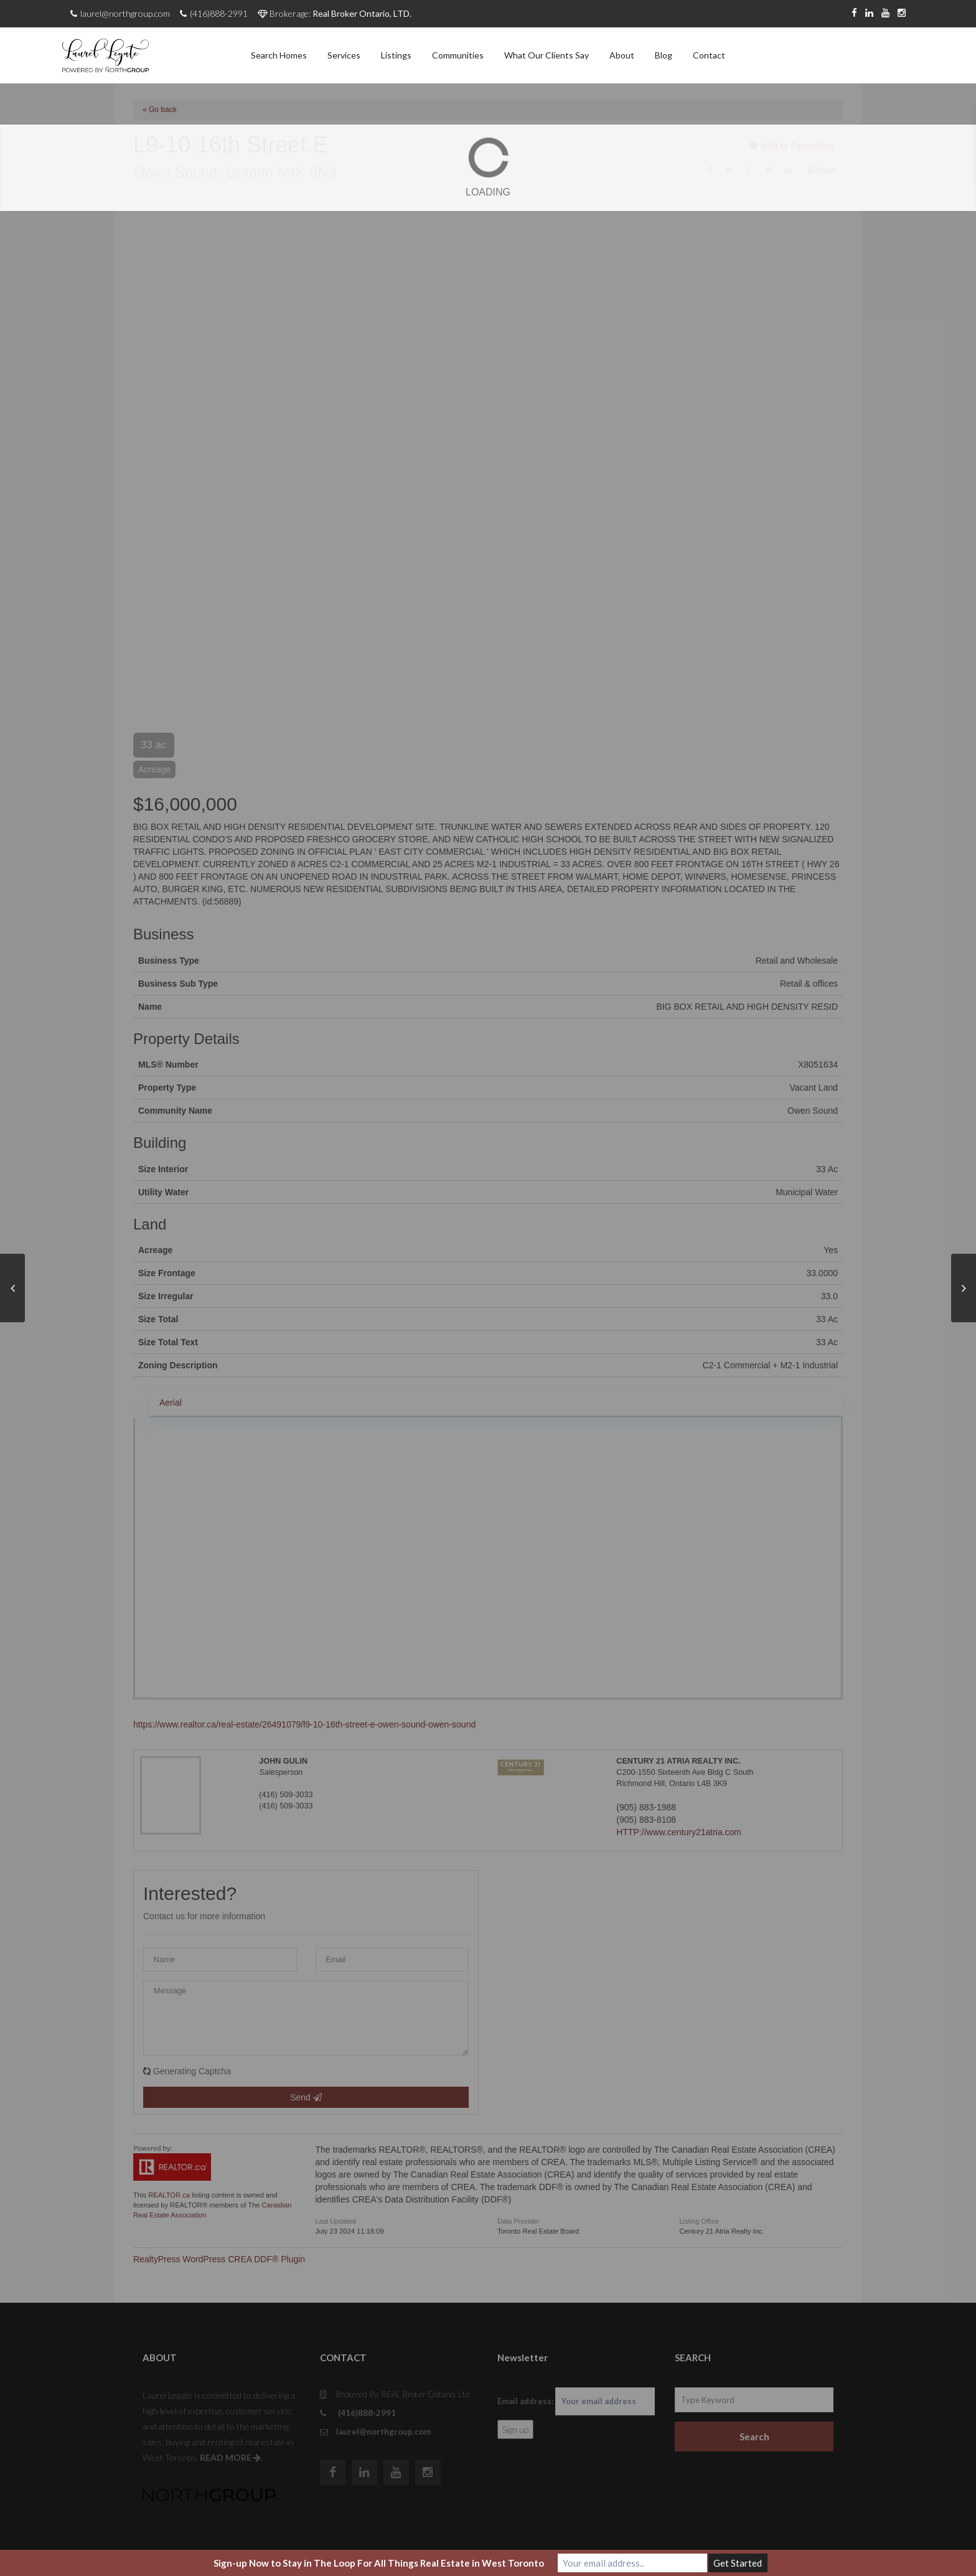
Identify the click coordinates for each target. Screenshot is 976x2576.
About (621, 55)
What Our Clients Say (546, 55)
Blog (663, 55)
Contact (709, 55)
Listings (396, 55)
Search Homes (279, 55)
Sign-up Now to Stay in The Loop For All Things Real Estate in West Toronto (379, 2563)
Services (343, 55)
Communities (458, 55)
